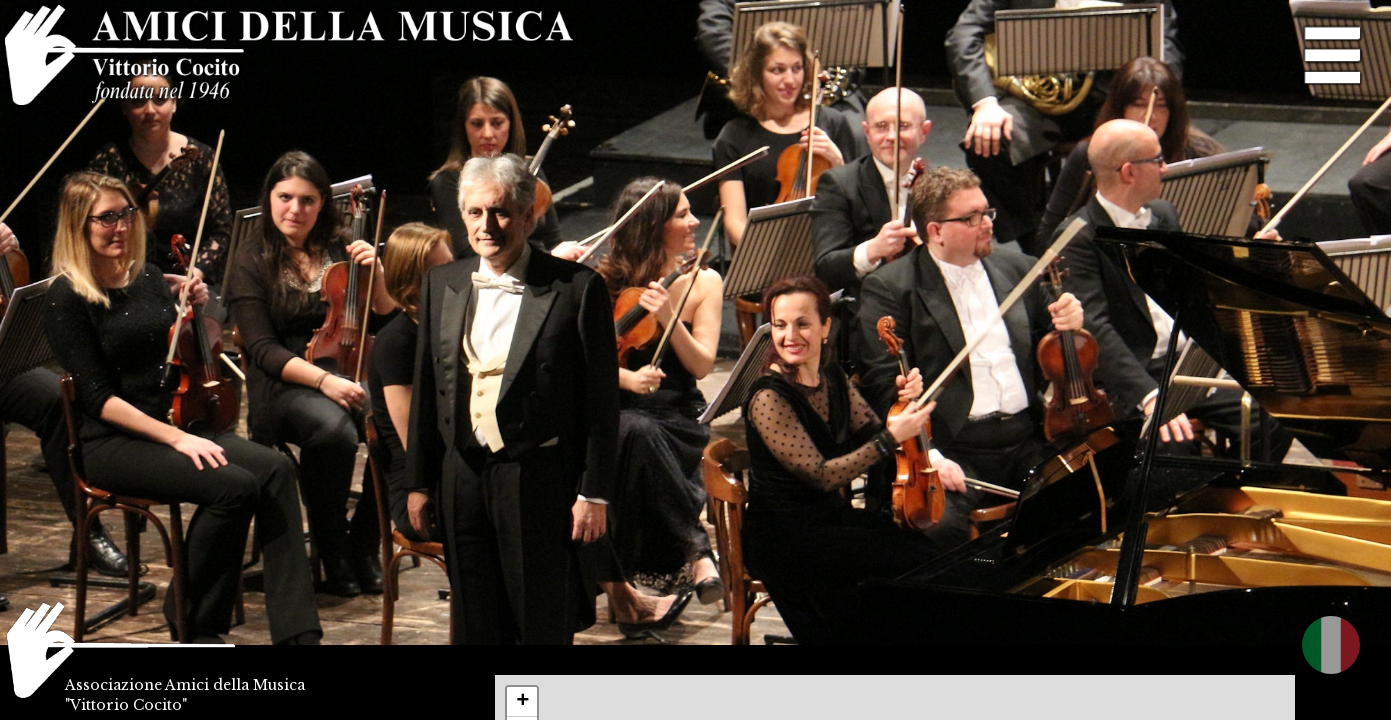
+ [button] (522, 702)
